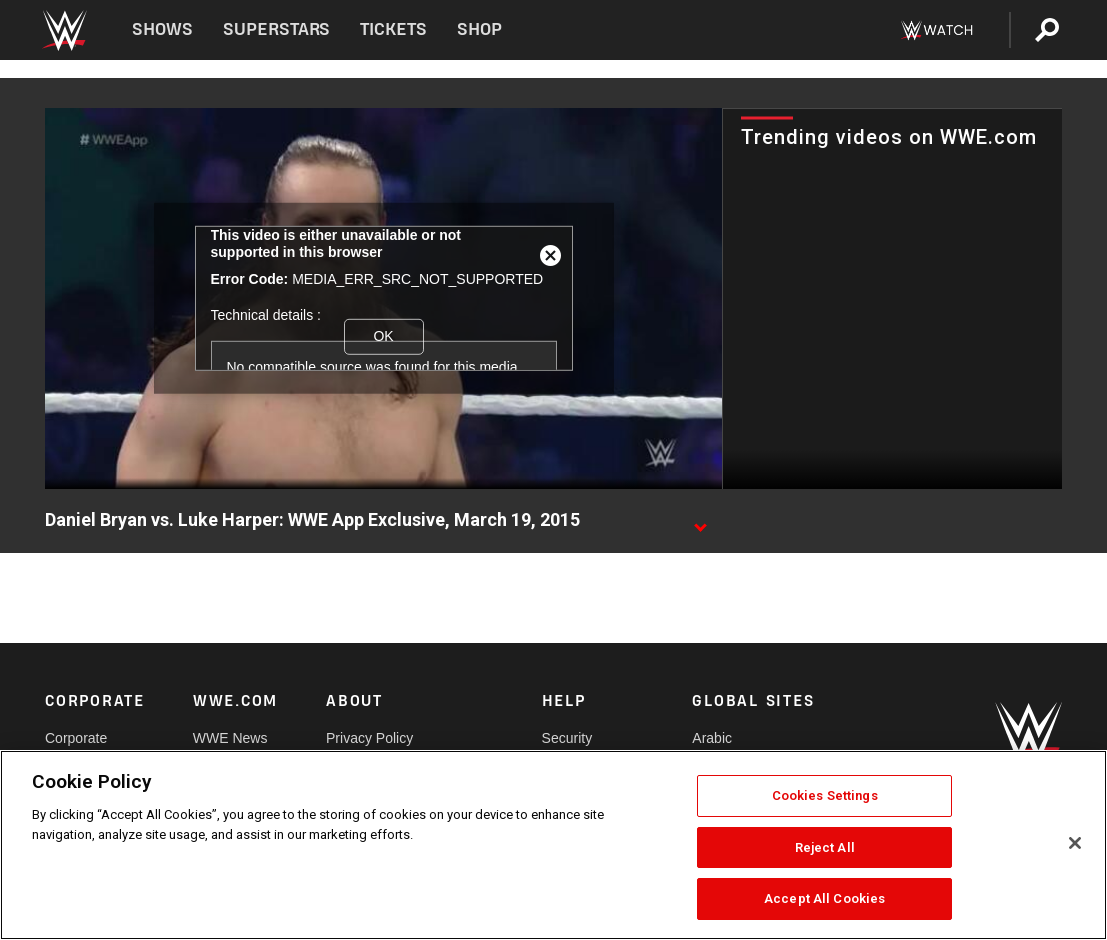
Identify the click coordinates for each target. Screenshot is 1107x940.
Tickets (393, 29)
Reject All (825, 847)
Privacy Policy (369, 738)
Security (567, 738)
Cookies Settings (825, 795)
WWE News (230, 738)
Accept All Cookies (824, 898)
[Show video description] (700, 521)
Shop (479, 29)
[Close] (1075, 843)
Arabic (712, 738)
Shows (162, 29)
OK (383, 336)
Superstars (277, 29)
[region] (553, 845)
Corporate (76, 738)
